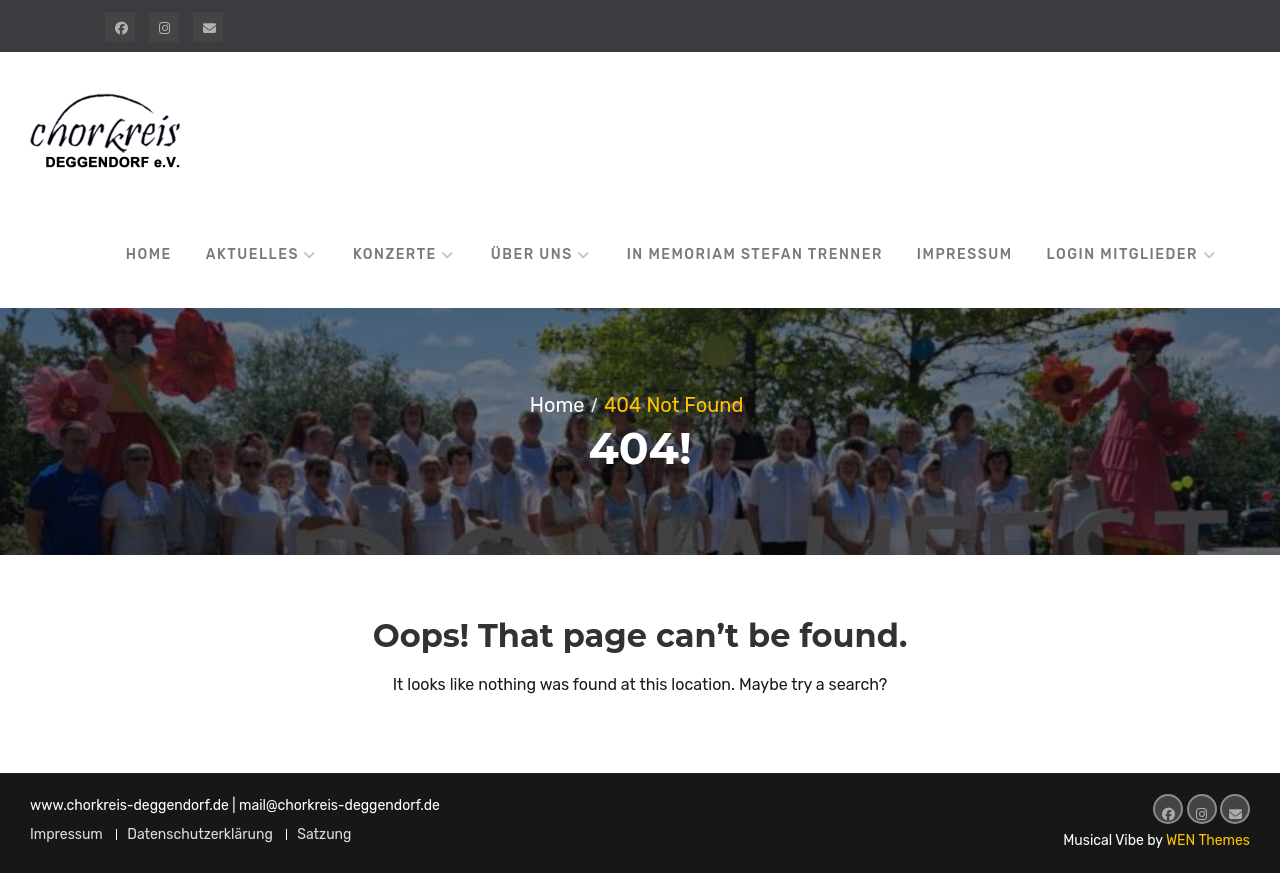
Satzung (324, 834)
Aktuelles (252, 254)
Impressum (965, 254)
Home (149, 254)
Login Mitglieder (1122, 254)
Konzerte (395, 254)
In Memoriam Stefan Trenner (755, 254)
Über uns (532, 254)
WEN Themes (1208, 840)
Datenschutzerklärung (200, 834)
